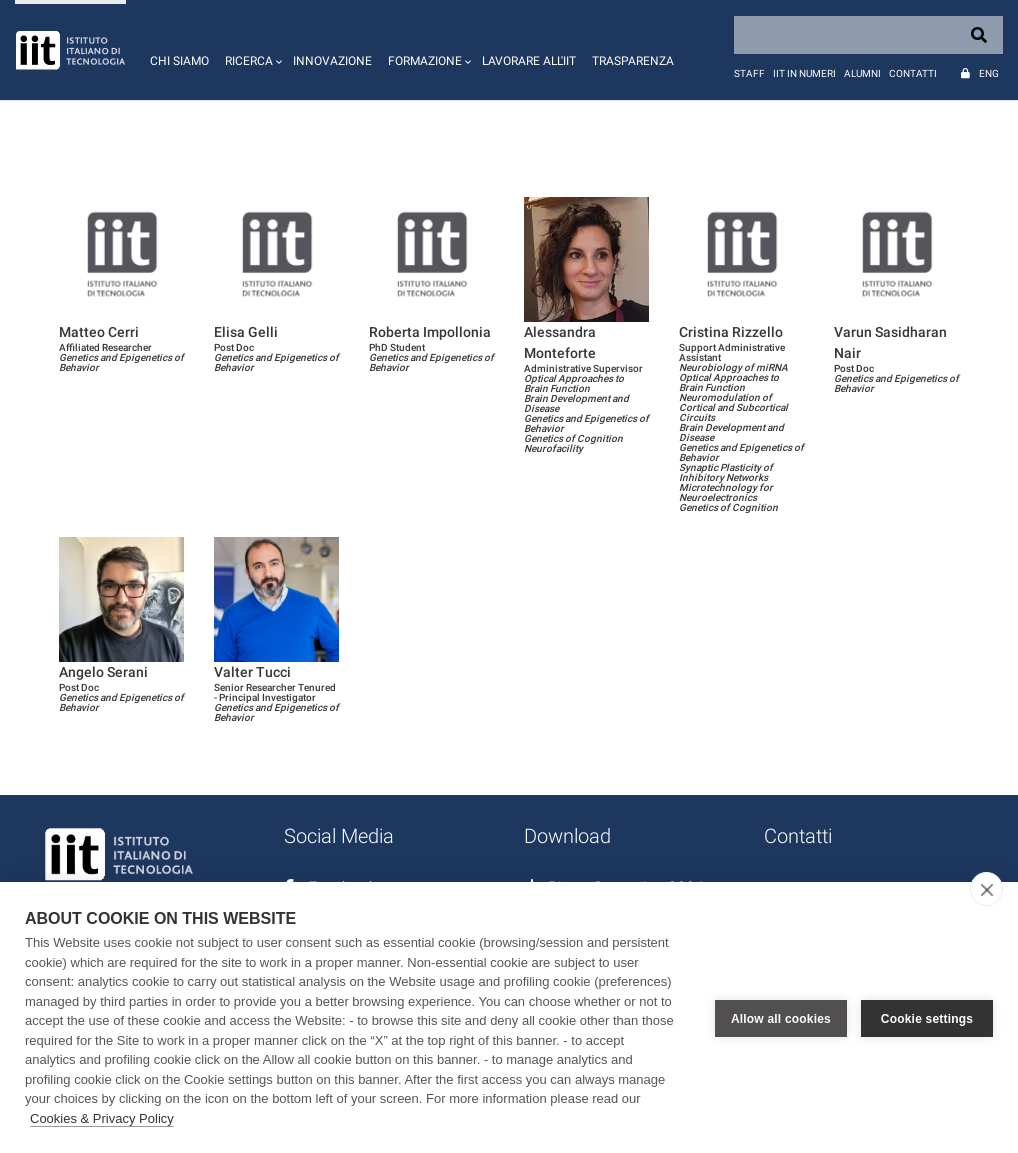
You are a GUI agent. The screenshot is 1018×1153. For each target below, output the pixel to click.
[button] (251, 50)
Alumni (862, 73)
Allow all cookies (781, 1018)
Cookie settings (927, 1018)
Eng (989, 73)
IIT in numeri (804, 73)
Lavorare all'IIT (529, 61)
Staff (749, 73)
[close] (986, 889)
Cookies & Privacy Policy (102, 1118)
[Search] (868, 35)
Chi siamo (179, 61)
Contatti (913, 73)
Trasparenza (633, 61)
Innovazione (332, 61)
